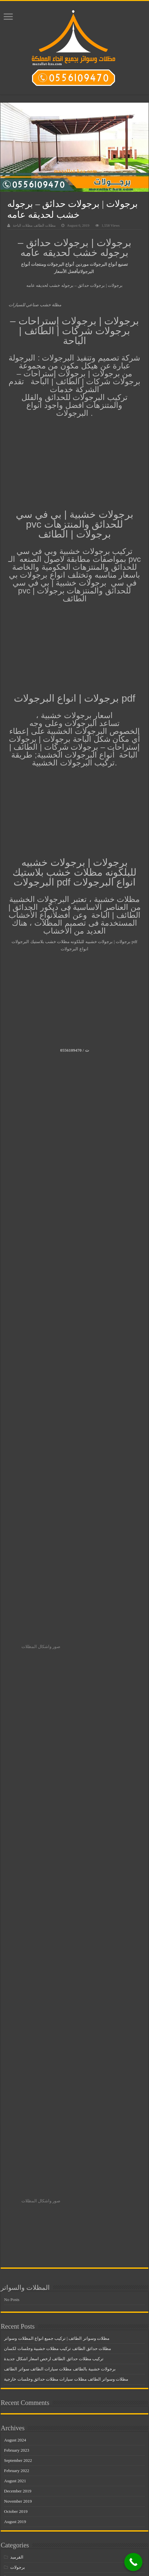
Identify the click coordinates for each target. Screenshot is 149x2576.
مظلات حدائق (22, 2293)
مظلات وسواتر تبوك (28, 2497)
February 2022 (16, 2013)
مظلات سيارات (23, 2334)
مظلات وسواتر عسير (29, 2528)
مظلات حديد (21, 2304)
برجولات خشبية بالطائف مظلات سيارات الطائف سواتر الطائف (60, 1912)
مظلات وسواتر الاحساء (30, 2385)
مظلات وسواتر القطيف (31, 2477)
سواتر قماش (21, 2212)
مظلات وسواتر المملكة (31, 2487)
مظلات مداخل (23, 2344)
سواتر (15, 2151)
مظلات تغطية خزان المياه (33, 2283)
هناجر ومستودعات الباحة (32, 2548)
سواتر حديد (20, 2181)
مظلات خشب (22, 2314)
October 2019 (15, 2054)
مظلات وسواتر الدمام (29, 2436)
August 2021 (15, 2023)
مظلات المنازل (23, 2273)
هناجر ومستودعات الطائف (33, 2559)
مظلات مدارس (23, 2355)
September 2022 (18, 2003)
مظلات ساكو (21, 2324)
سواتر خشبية (22, 2202)
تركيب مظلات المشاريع (31, 2130)
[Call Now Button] (133, 2562)
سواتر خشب (21, 2191)
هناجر (15, 2538)
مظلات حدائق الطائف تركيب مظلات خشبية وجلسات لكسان (57, 1891)
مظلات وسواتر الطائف (30, 2467)
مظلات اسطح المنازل (29, 2232)
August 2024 (15, 1983)
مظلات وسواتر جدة (27, 2508)
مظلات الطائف (23, 2263)
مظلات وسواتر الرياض (30, 2446)
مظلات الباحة (22, 2242)
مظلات (16, 2222)
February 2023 (16, 1993)
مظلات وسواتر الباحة (29, 2395)
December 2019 (17, 2034)
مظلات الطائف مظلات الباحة (34, 225)
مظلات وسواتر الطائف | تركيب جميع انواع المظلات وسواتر (56, 1881)
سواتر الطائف (22, 2171)
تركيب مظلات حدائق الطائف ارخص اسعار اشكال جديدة (54, 1901)
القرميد (16, 2100)
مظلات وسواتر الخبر (28, 2416)
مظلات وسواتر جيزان (29, 2518)
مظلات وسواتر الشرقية (31, 2457)
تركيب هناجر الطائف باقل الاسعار (39, 2140)
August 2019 (15, 2064)
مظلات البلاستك (24, 2253)
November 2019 (18, 2044)
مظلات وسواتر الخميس (31, 2426)
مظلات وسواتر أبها (27, 2375)
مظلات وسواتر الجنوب (30, 2406)
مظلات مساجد (23, 2365)
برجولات (17, 2110)
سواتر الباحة (21, 2161)
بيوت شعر (19, 2120)
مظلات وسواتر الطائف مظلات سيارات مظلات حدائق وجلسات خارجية (66, 1922)
